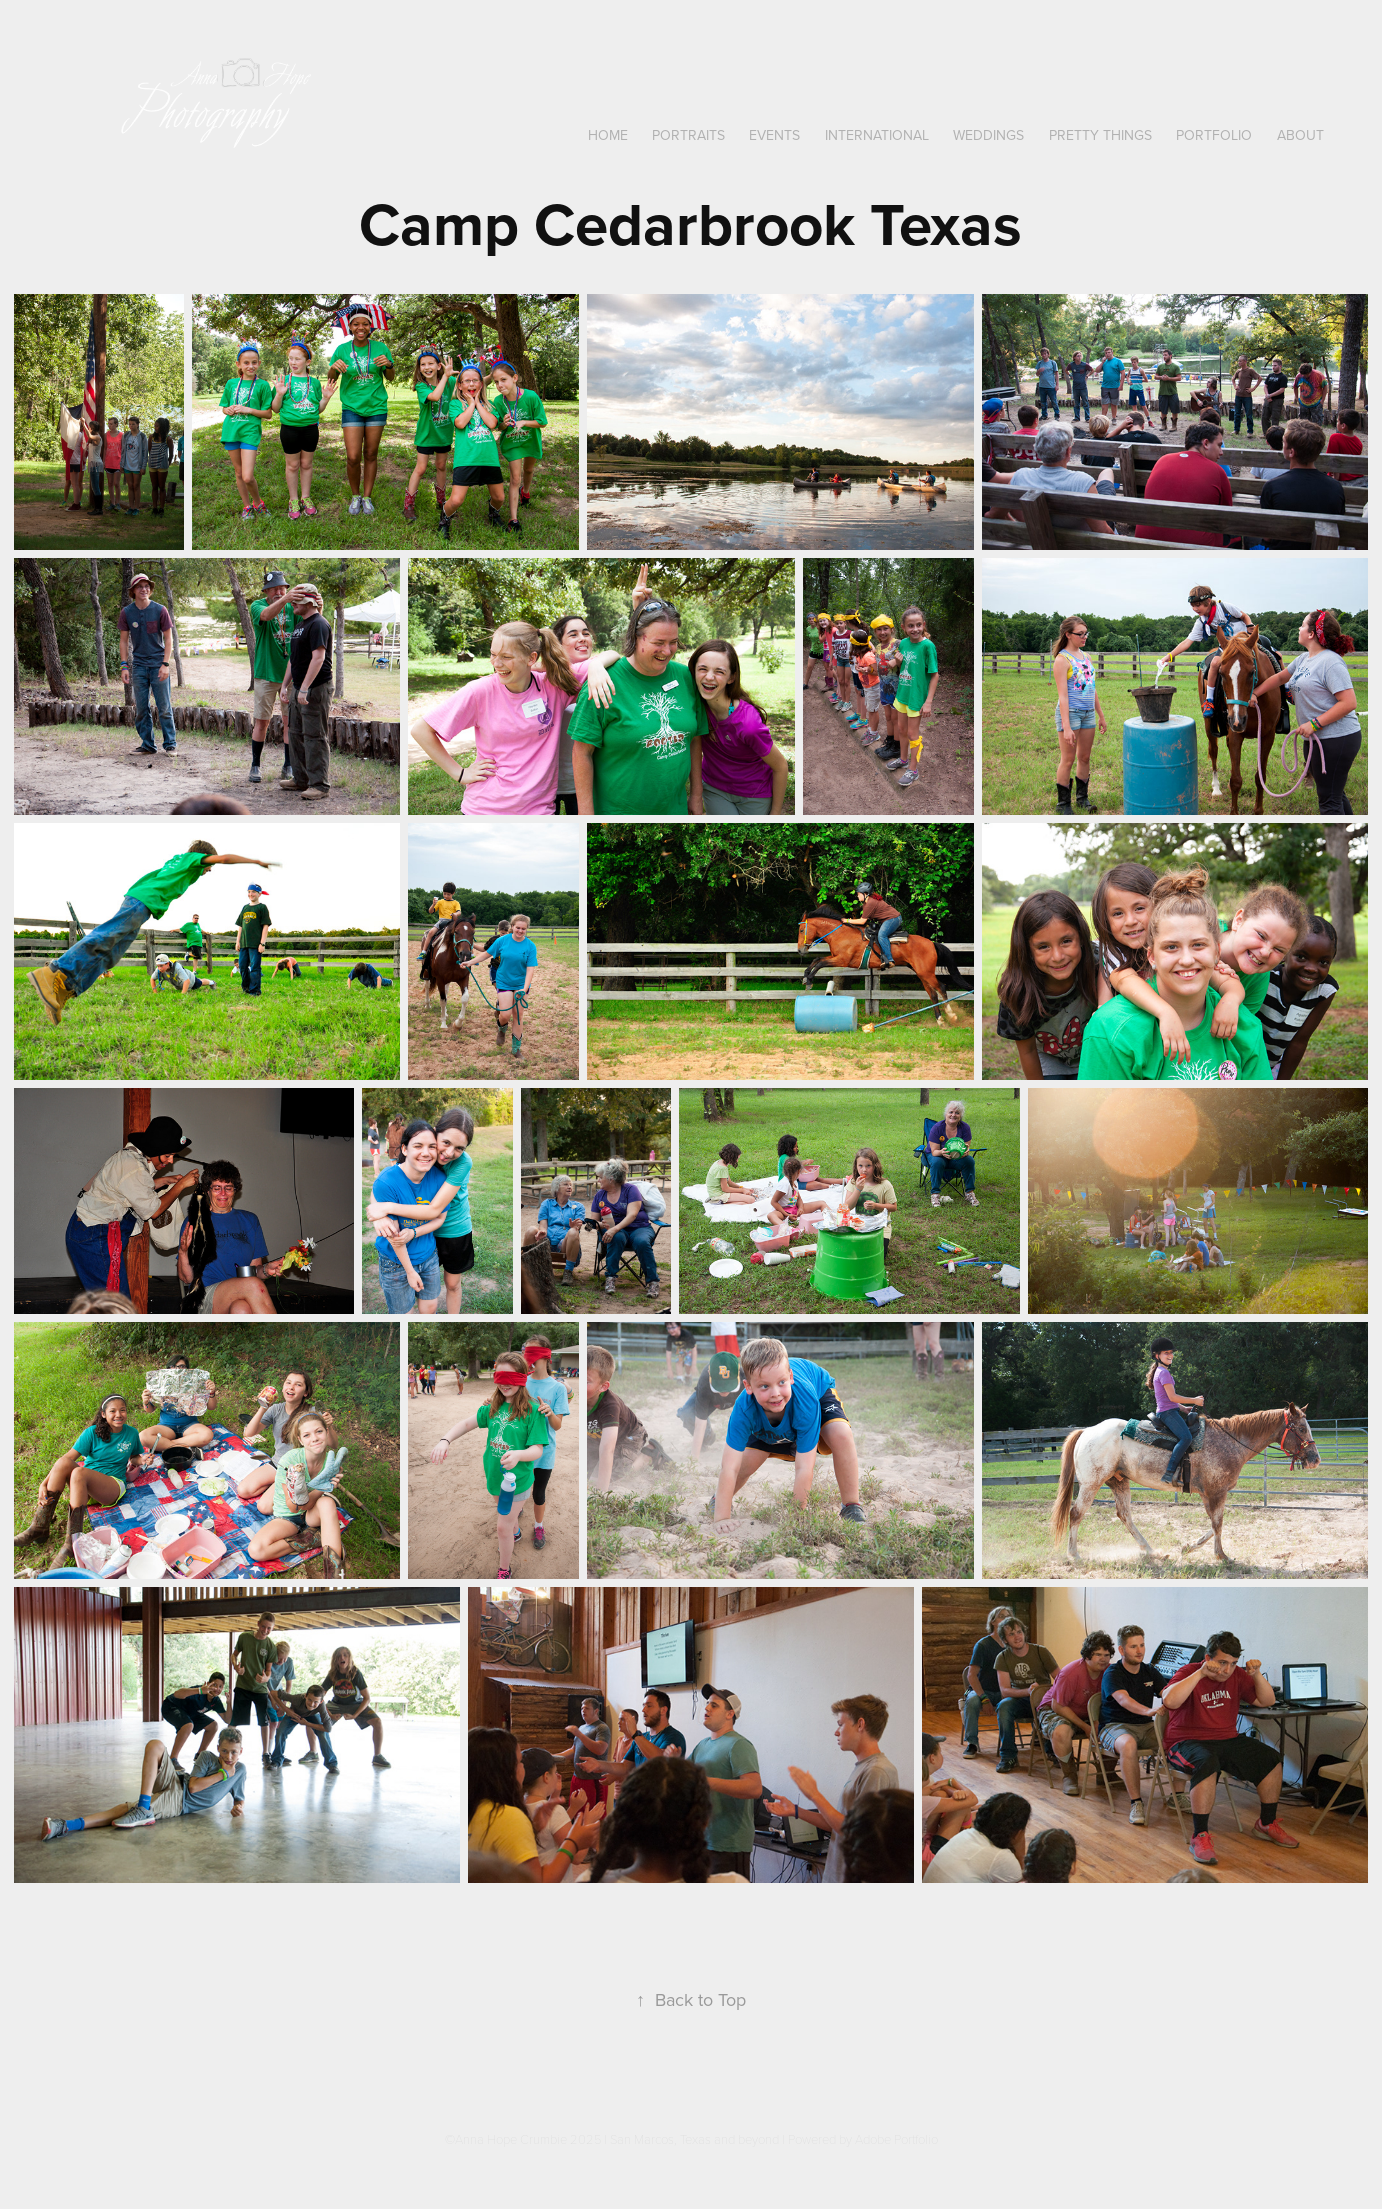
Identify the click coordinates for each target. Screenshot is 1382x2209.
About (1300, 135)
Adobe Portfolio (896, 2139)
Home (608, 135)
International (877, 135)
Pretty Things (1100, 135)
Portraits (688, 135)
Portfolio (1214, 135)
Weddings (988, 135)
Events (774, 135)
